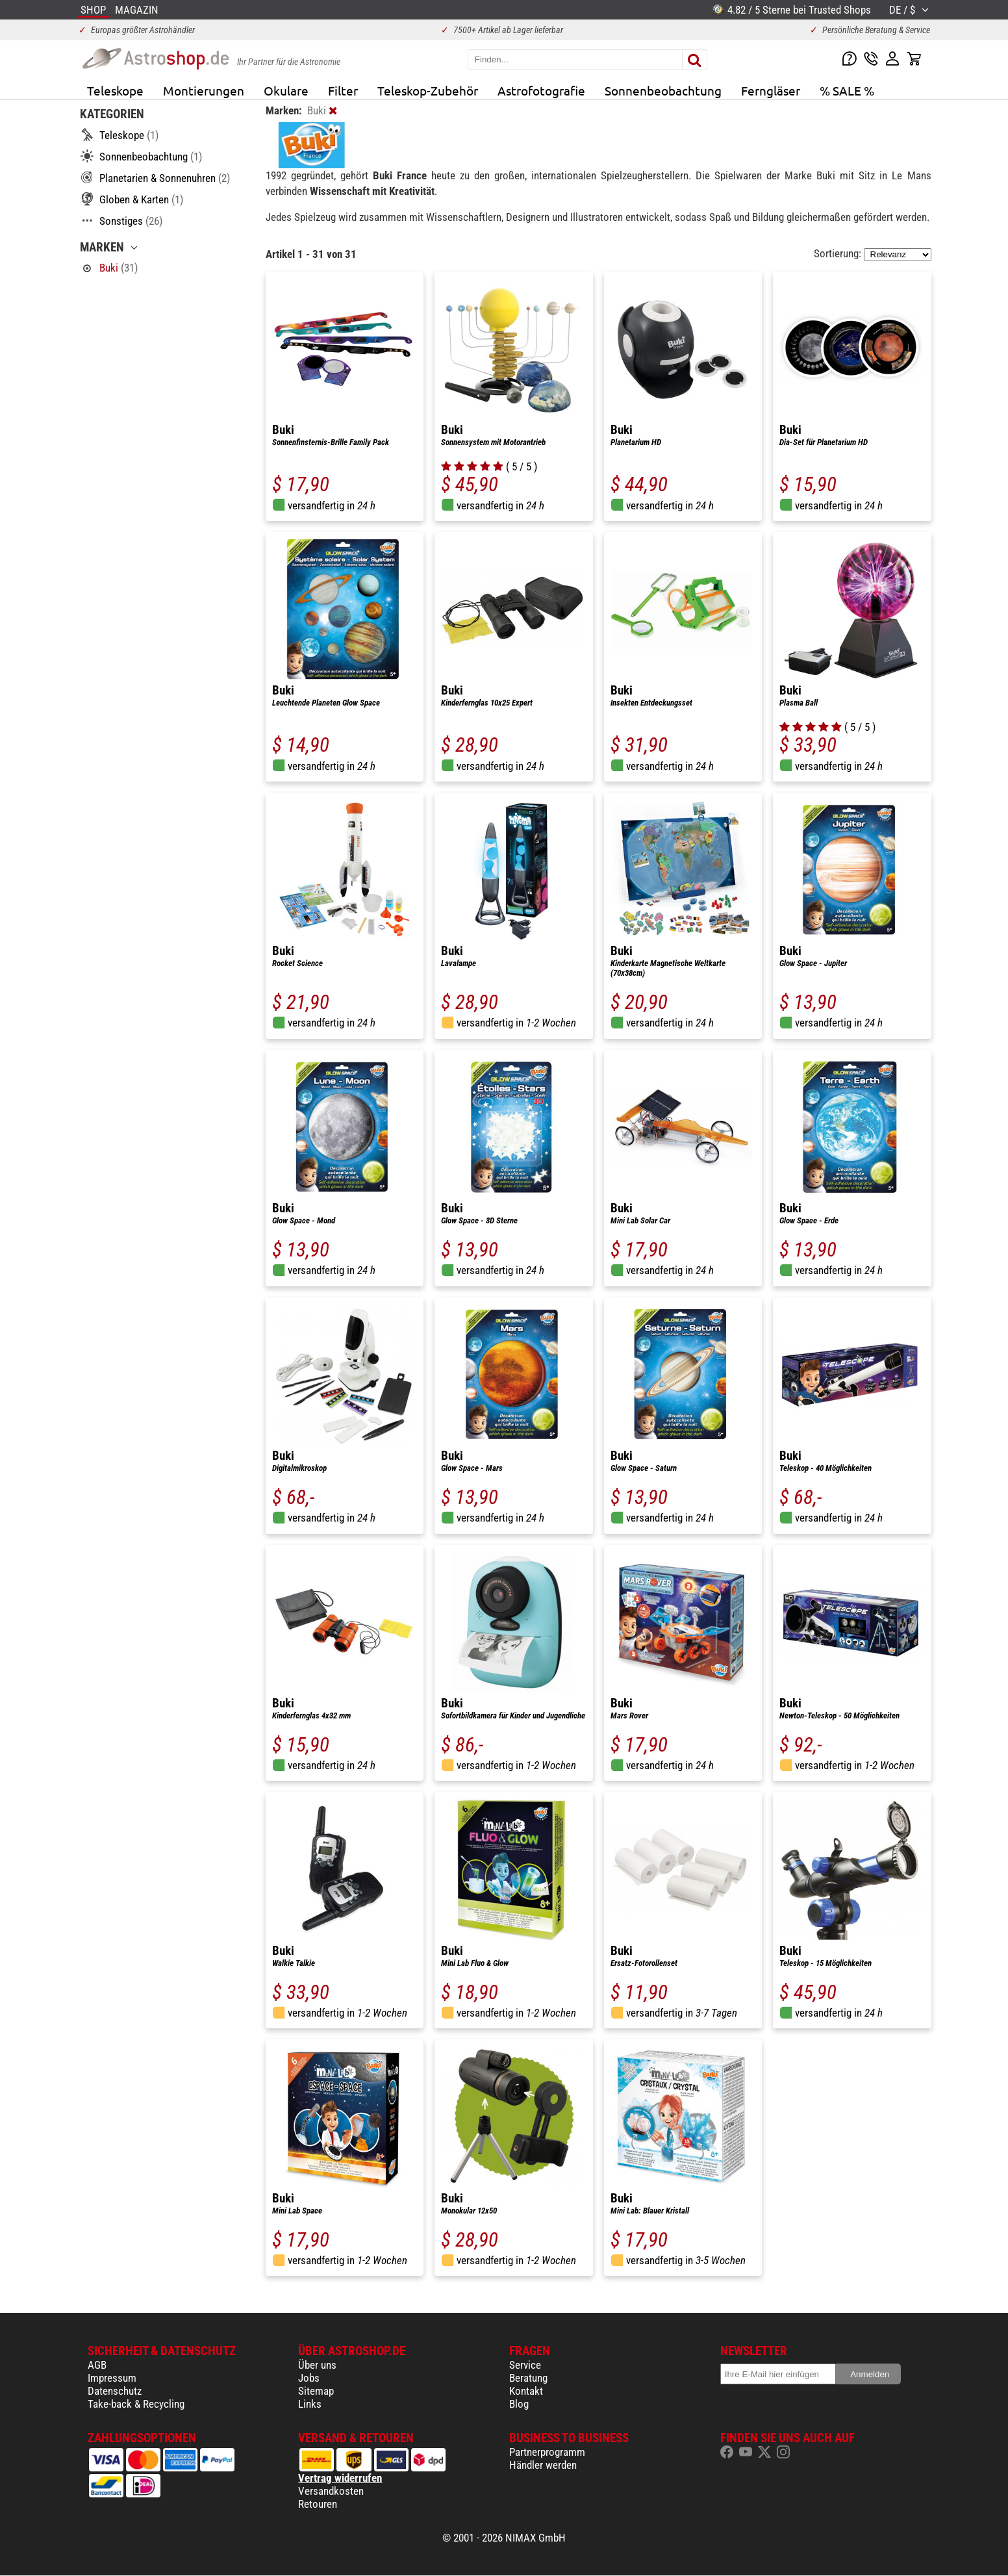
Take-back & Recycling (136, 2403)
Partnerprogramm (547, 2451)
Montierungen (203, 90)
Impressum (112, 2377)
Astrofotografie (541, 90)
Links (309, 2403)
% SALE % (847, 90)
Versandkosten (331, 2490)
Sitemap (316, 2390)
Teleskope (115, 90)
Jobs (309, 2377)
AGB (97, 2364)
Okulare (286, 90)
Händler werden (543, 2464)
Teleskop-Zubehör (427, 90)
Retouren (317, 2503)
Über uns (317, 2364)
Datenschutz (115, 2390)
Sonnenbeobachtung (663, 90)
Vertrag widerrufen (340, 2477)
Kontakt (526, 2390)
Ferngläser (770, 90)
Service (525, 2364)
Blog (519, 2403)
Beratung (528, 2377)
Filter (343, 90)
